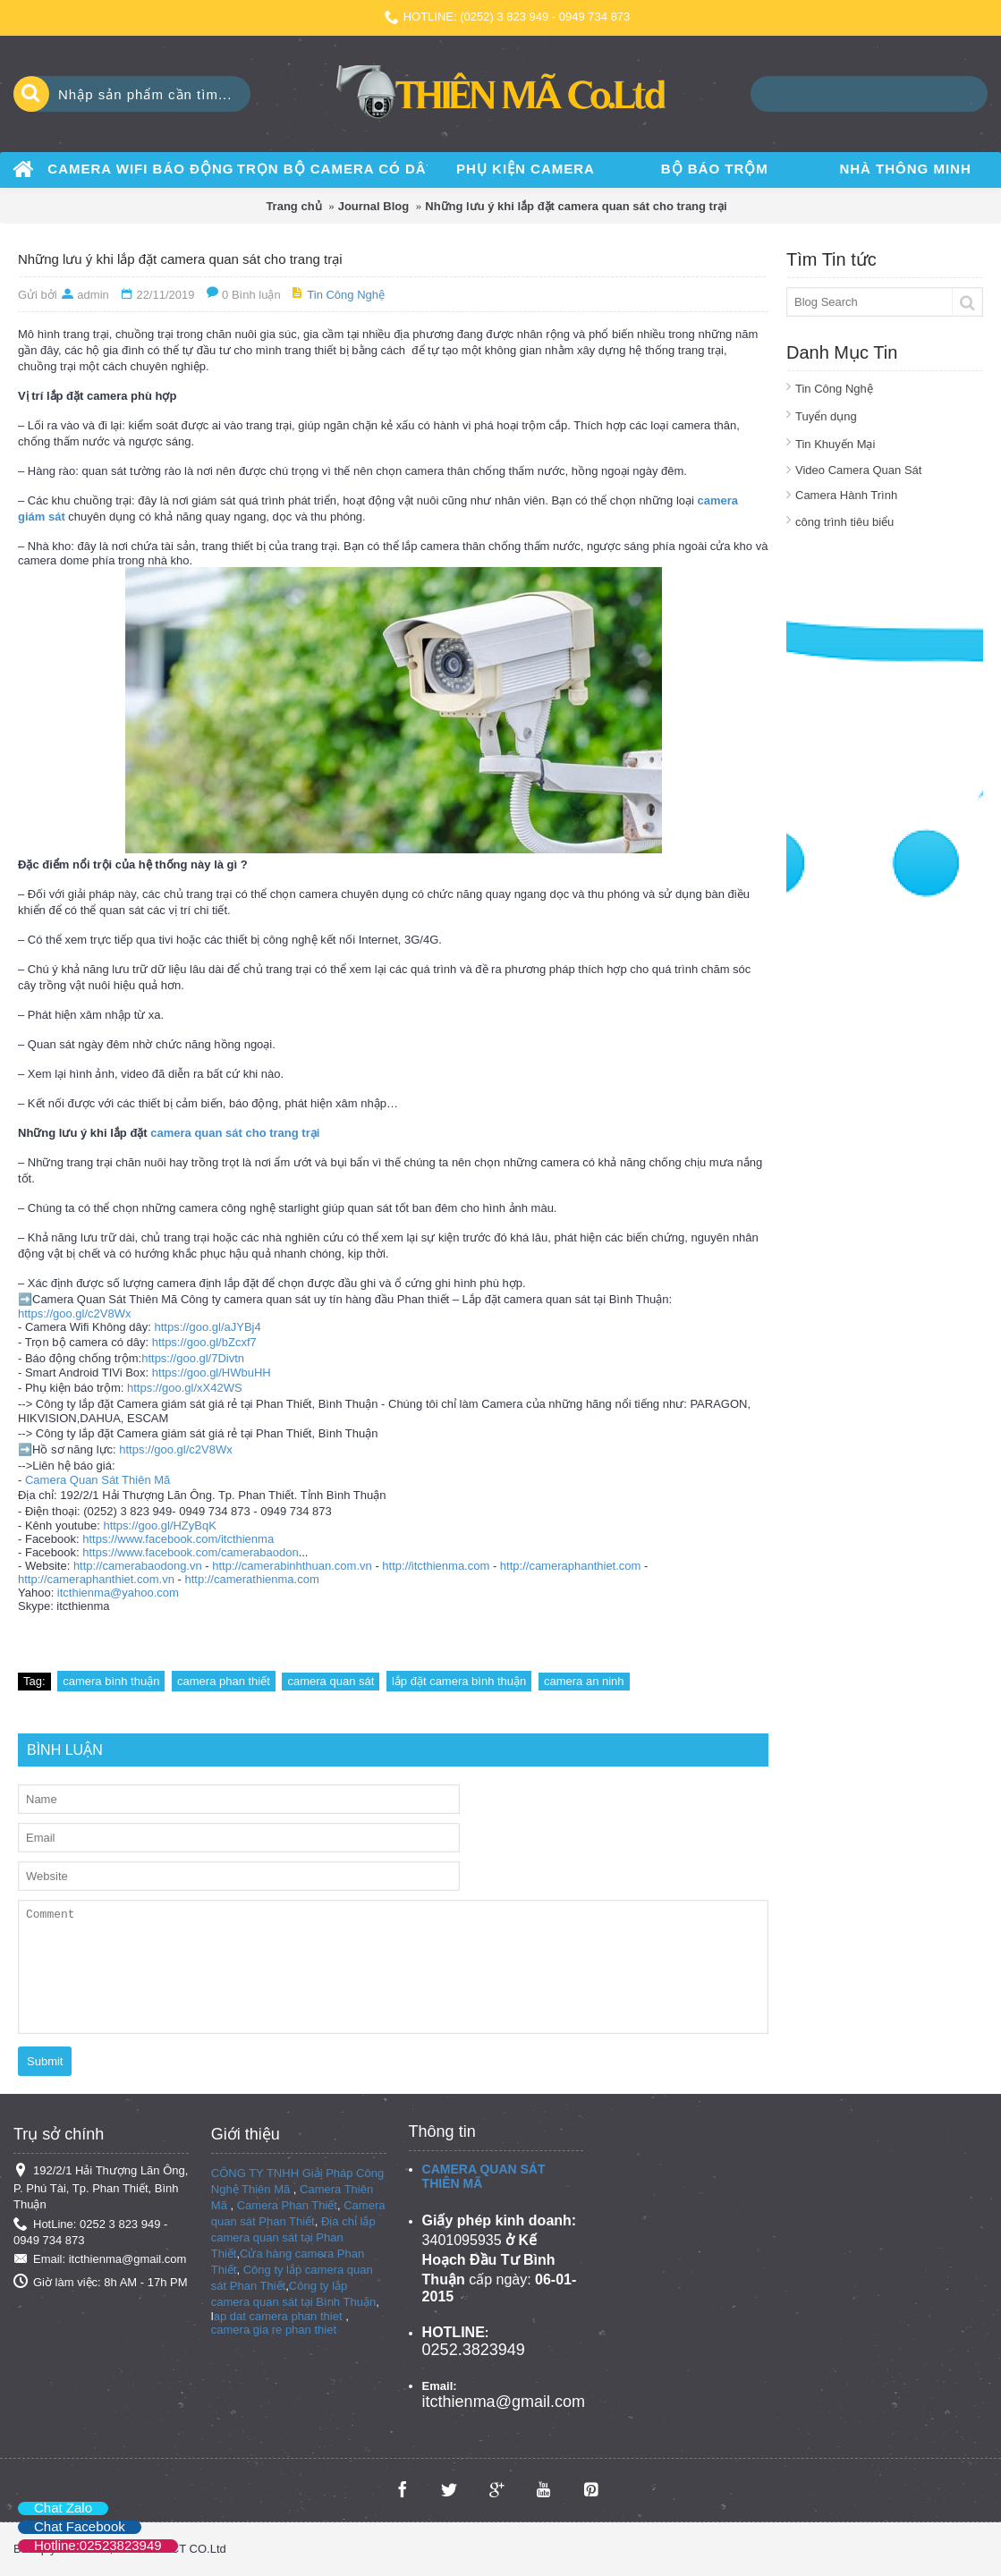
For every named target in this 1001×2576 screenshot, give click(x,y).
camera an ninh (584, 1681)
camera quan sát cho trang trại (234, 1133)
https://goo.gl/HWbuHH (211, 1372)
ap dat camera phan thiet (278, 2316)
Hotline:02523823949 (98, 2545)
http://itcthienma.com (435, 1565)
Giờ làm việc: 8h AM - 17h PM (100, 2282)
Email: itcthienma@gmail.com (99, 2259)
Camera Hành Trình (846, 495)
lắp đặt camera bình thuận (459, 1681)
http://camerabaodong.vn (137, 1565)
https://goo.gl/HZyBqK (159, 1525)
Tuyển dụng (826, 416)
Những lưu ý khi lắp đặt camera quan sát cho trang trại (575, 206)
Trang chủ (293, 206)
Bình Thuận (346, 2302)
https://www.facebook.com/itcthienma (178, 1539)
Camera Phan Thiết (287, 2205)
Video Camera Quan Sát (858, 470)
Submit (45, 2061)
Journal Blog (373, 206)
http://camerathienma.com (251, 1579)
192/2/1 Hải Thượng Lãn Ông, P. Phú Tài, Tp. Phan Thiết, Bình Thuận (100, 2187)
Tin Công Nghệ (834, 388)
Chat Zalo (63, 2507)
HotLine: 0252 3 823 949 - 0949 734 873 (90, 2232)
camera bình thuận (111, 1681)
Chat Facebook (79, 2526)
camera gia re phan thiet (273, 2329)
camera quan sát (330, 1681)
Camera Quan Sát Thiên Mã (97, 1480)
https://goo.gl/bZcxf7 (204, 1342)
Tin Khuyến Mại (835, 444)
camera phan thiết (223, 1681)
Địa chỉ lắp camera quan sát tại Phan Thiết (293, 2237)
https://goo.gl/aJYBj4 (207, 1327)
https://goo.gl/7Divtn (192, 1358)
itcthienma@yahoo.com (118, 1592)
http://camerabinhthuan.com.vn (292, 1565)
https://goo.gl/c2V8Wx (74, 1313)
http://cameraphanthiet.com (570, 1565)
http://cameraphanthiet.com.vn (96, 1579)
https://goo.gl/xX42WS (184, 1387)
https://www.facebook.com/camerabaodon (190, 1552)
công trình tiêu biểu (844, 522)
